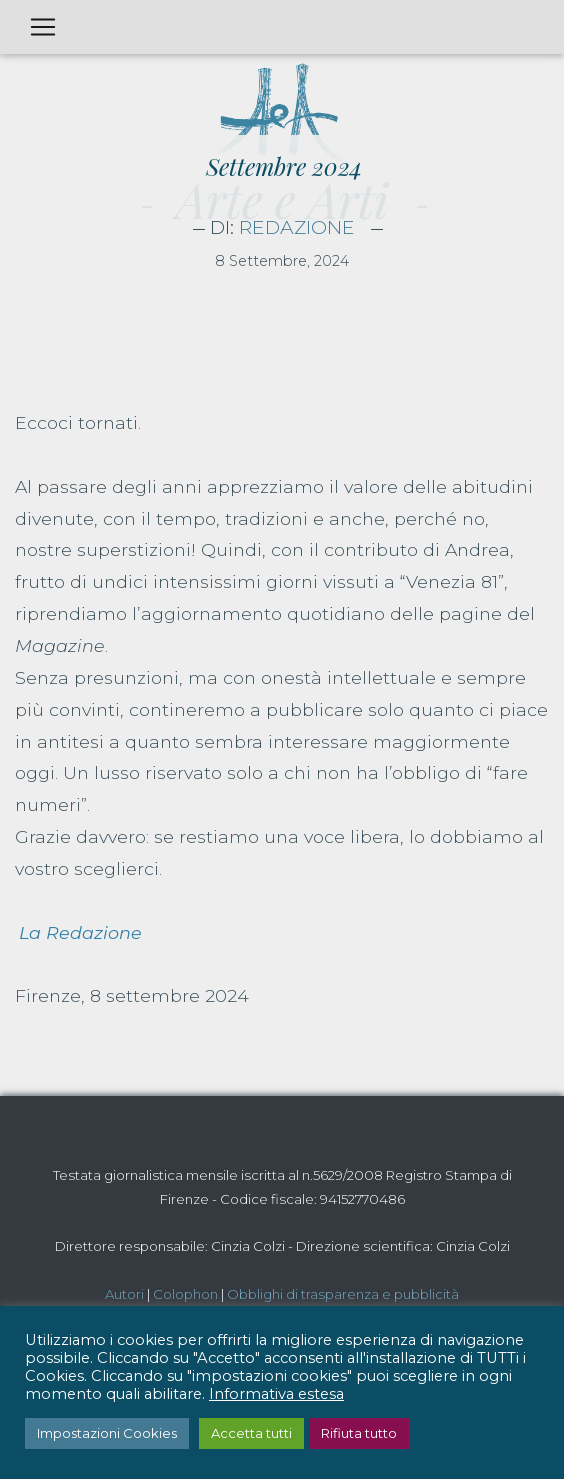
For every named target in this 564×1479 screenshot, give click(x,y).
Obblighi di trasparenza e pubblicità (343, 1294)
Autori (124, 1294)
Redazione (297, 227)
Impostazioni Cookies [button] (107, 1433)
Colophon (185, 1294)
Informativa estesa (276, 1394)
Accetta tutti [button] (251, 1433)
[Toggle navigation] (43, 27)
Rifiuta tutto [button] (359, 1433)
